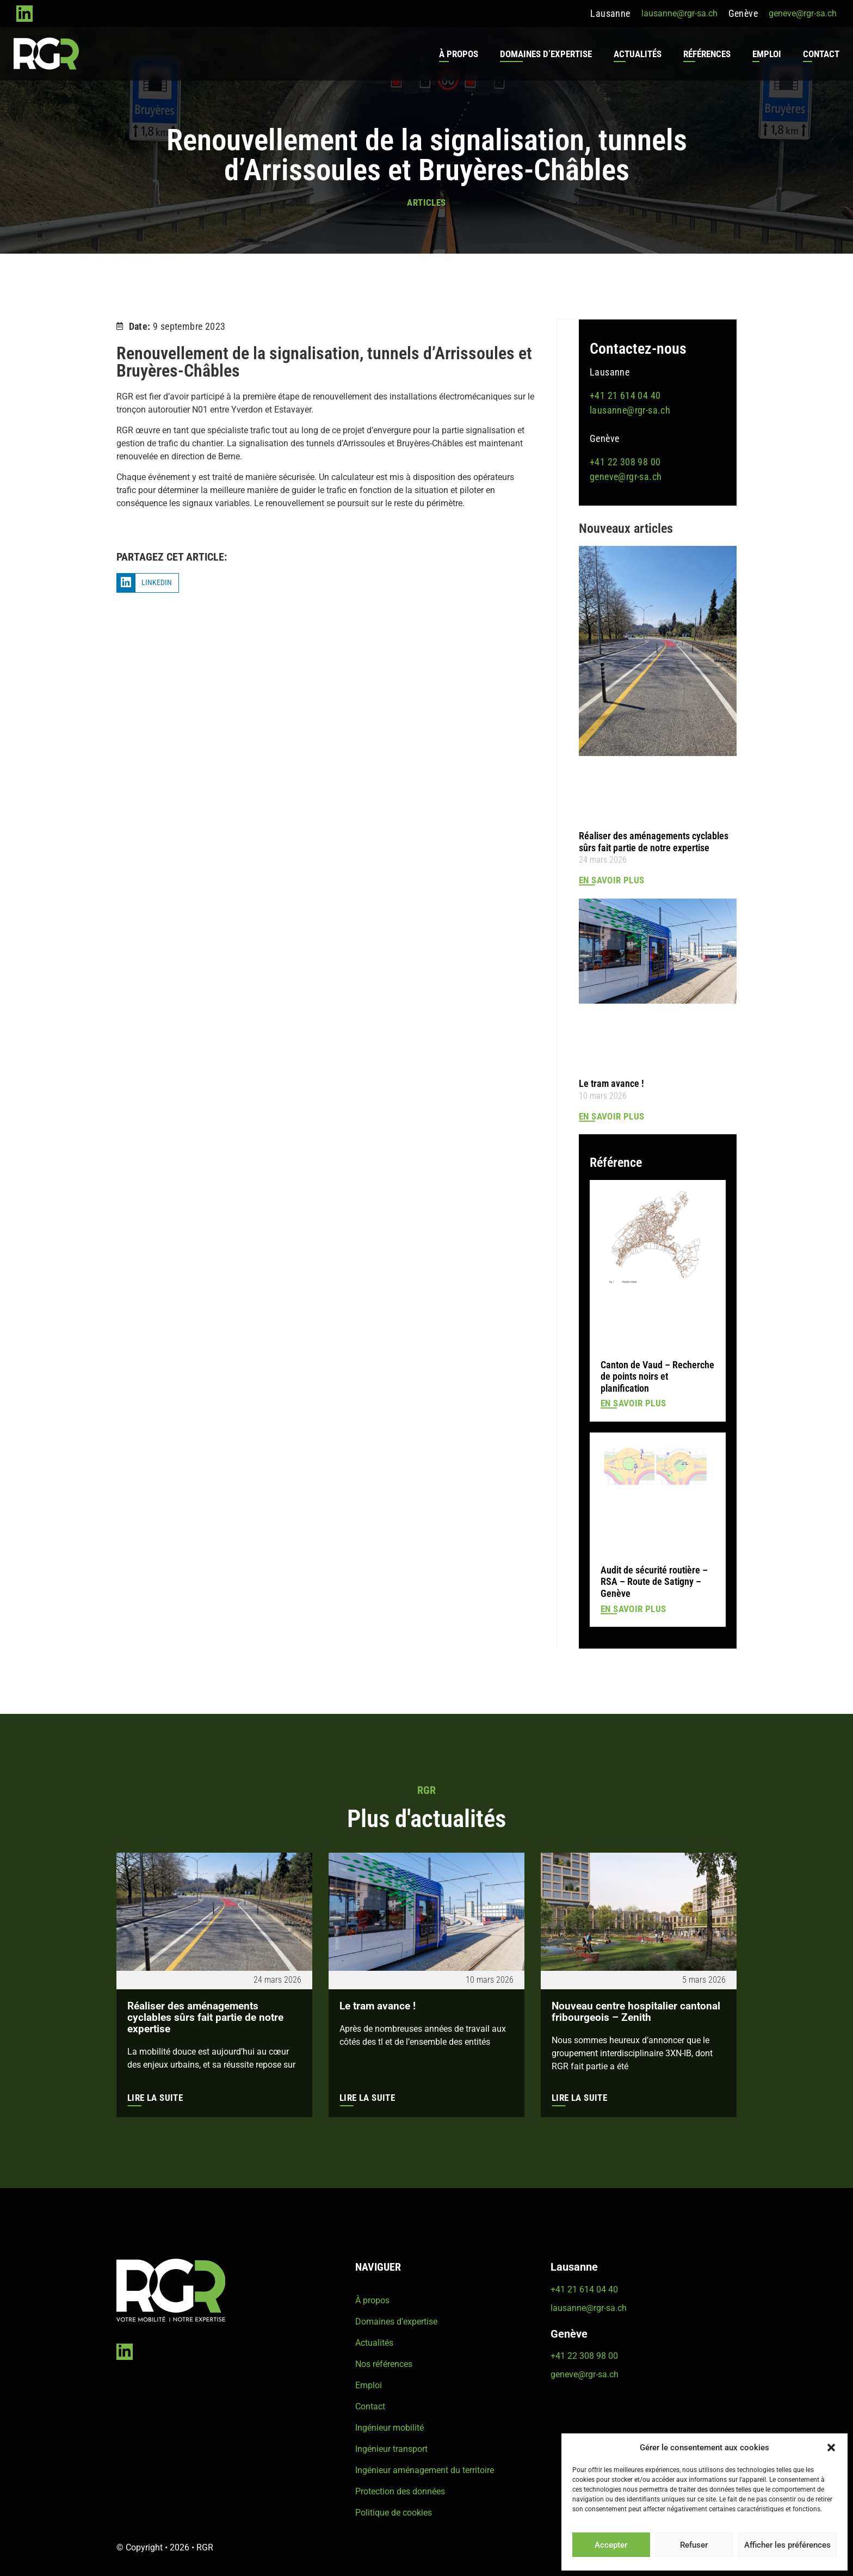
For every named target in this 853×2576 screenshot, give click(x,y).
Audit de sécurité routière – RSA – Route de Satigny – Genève (654, 1581)
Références (704, 53)
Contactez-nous (638, 348)
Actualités (635, 53)
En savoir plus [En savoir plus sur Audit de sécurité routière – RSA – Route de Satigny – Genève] (633, 1608)
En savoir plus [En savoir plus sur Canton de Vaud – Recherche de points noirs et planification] (633, 1402)
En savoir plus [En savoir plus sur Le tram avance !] (612, 1115)
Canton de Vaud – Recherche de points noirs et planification (657, 1375)
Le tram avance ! (611, 1083)
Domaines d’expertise (543, 53)
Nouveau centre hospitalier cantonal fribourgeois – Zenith (625, 2012)
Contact (818, 53)
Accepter (611, 2545)
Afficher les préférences (787, 2545)
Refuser (694, 2545)
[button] (831, 2447)
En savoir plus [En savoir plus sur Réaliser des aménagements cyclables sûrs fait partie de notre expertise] (612, 879)
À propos (455, 53)
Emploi (764, 53)
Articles (426, 202)
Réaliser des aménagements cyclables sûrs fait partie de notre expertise (653, 841)
